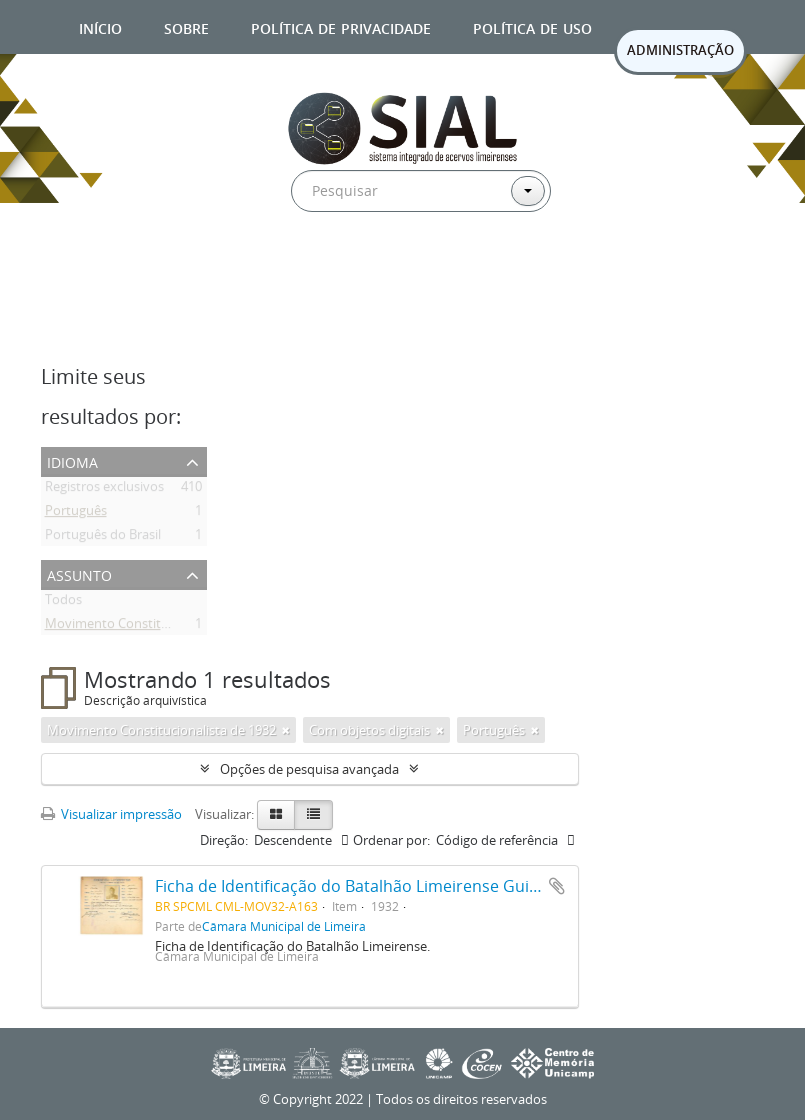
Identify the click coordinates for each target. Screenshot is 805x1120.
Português (76, 514)
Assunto (79, 573)
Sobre (186, 26)
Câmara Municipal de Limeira (284, 926)
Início (100, 26)
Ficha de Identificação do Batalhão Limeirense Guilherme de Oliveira (411, 886)
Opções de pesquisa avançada (309, 769)
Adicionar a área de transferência (557, 886)
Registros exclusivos (104, 490)
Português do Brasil (103, 538)
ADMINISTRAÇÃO (680, 50)
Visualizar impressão (111, 814)
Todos (63, 603)
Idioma (72, 460)
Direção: (224, 840)
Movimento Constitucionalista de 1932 (159, 627)
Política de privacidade (341, 26)
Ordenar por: (391, 840)
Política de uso (532, 26)
